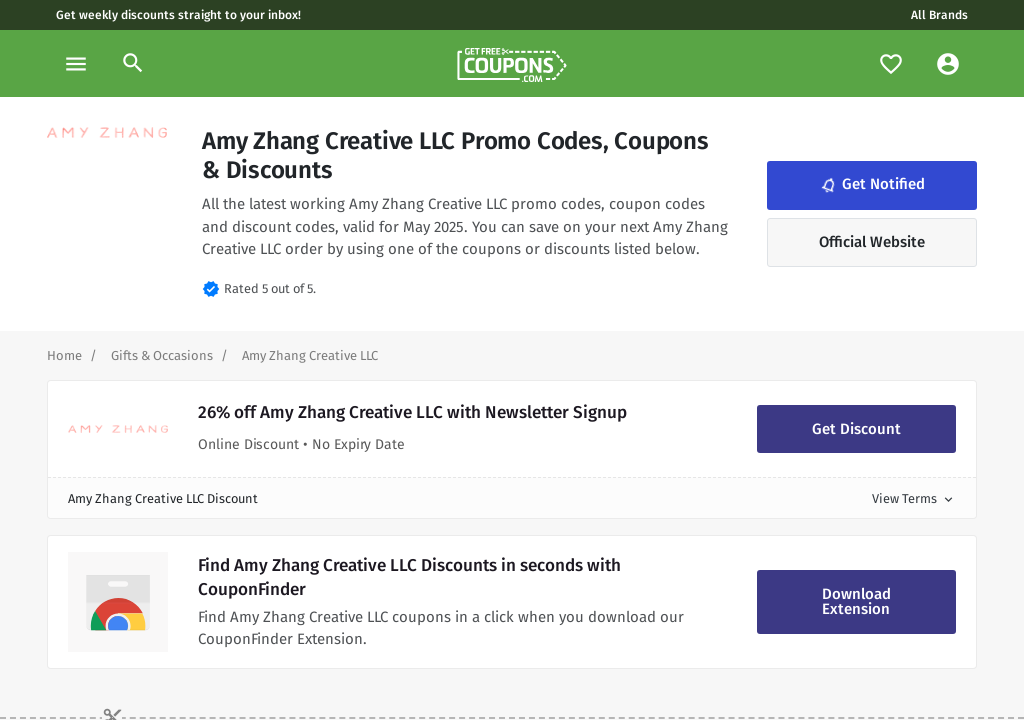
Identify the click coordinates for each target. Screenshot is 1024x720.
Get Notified (871, 185)
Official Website (872, 242)
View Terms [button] (914, 498)
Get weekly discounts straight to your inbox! (178, 15)
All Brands (939, 15)
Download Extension (856, 601)
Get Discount (856, 429)
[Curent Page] (310, 355)
